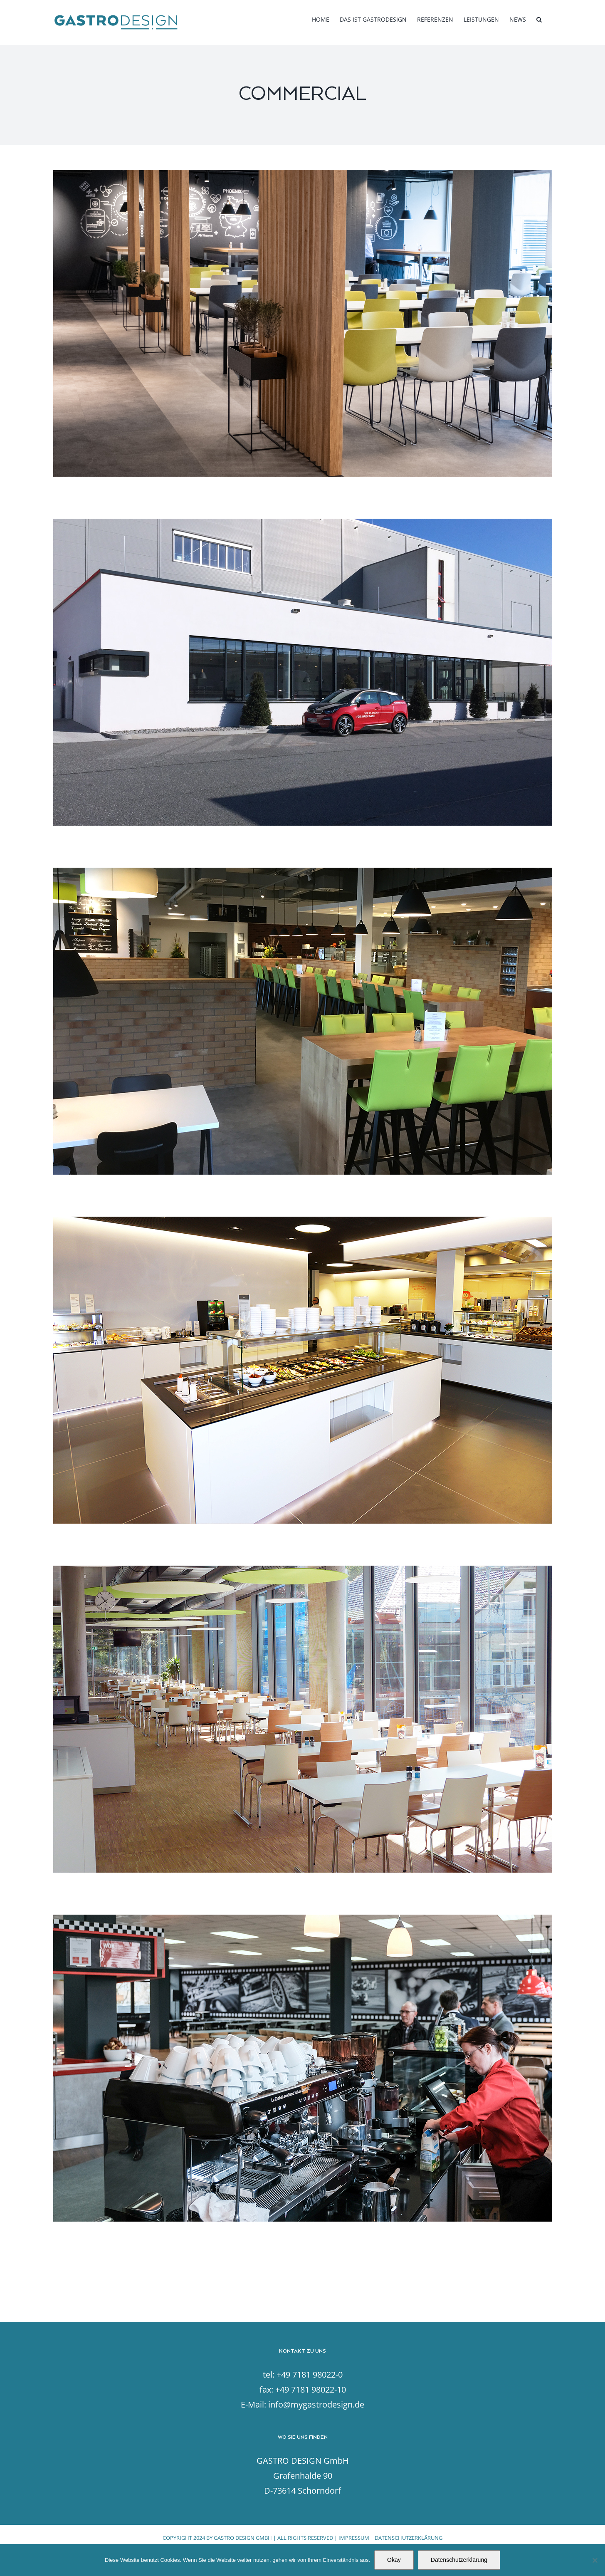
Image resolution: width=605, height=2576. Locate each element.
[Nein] (594, 2560)
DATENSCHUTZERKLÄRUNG (408, 2537)
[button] (539, 19)
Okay (394, 2559)
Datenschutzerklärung (459, 2559)
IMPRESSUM (353, 2537)
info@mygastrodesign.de (316, 2404)
